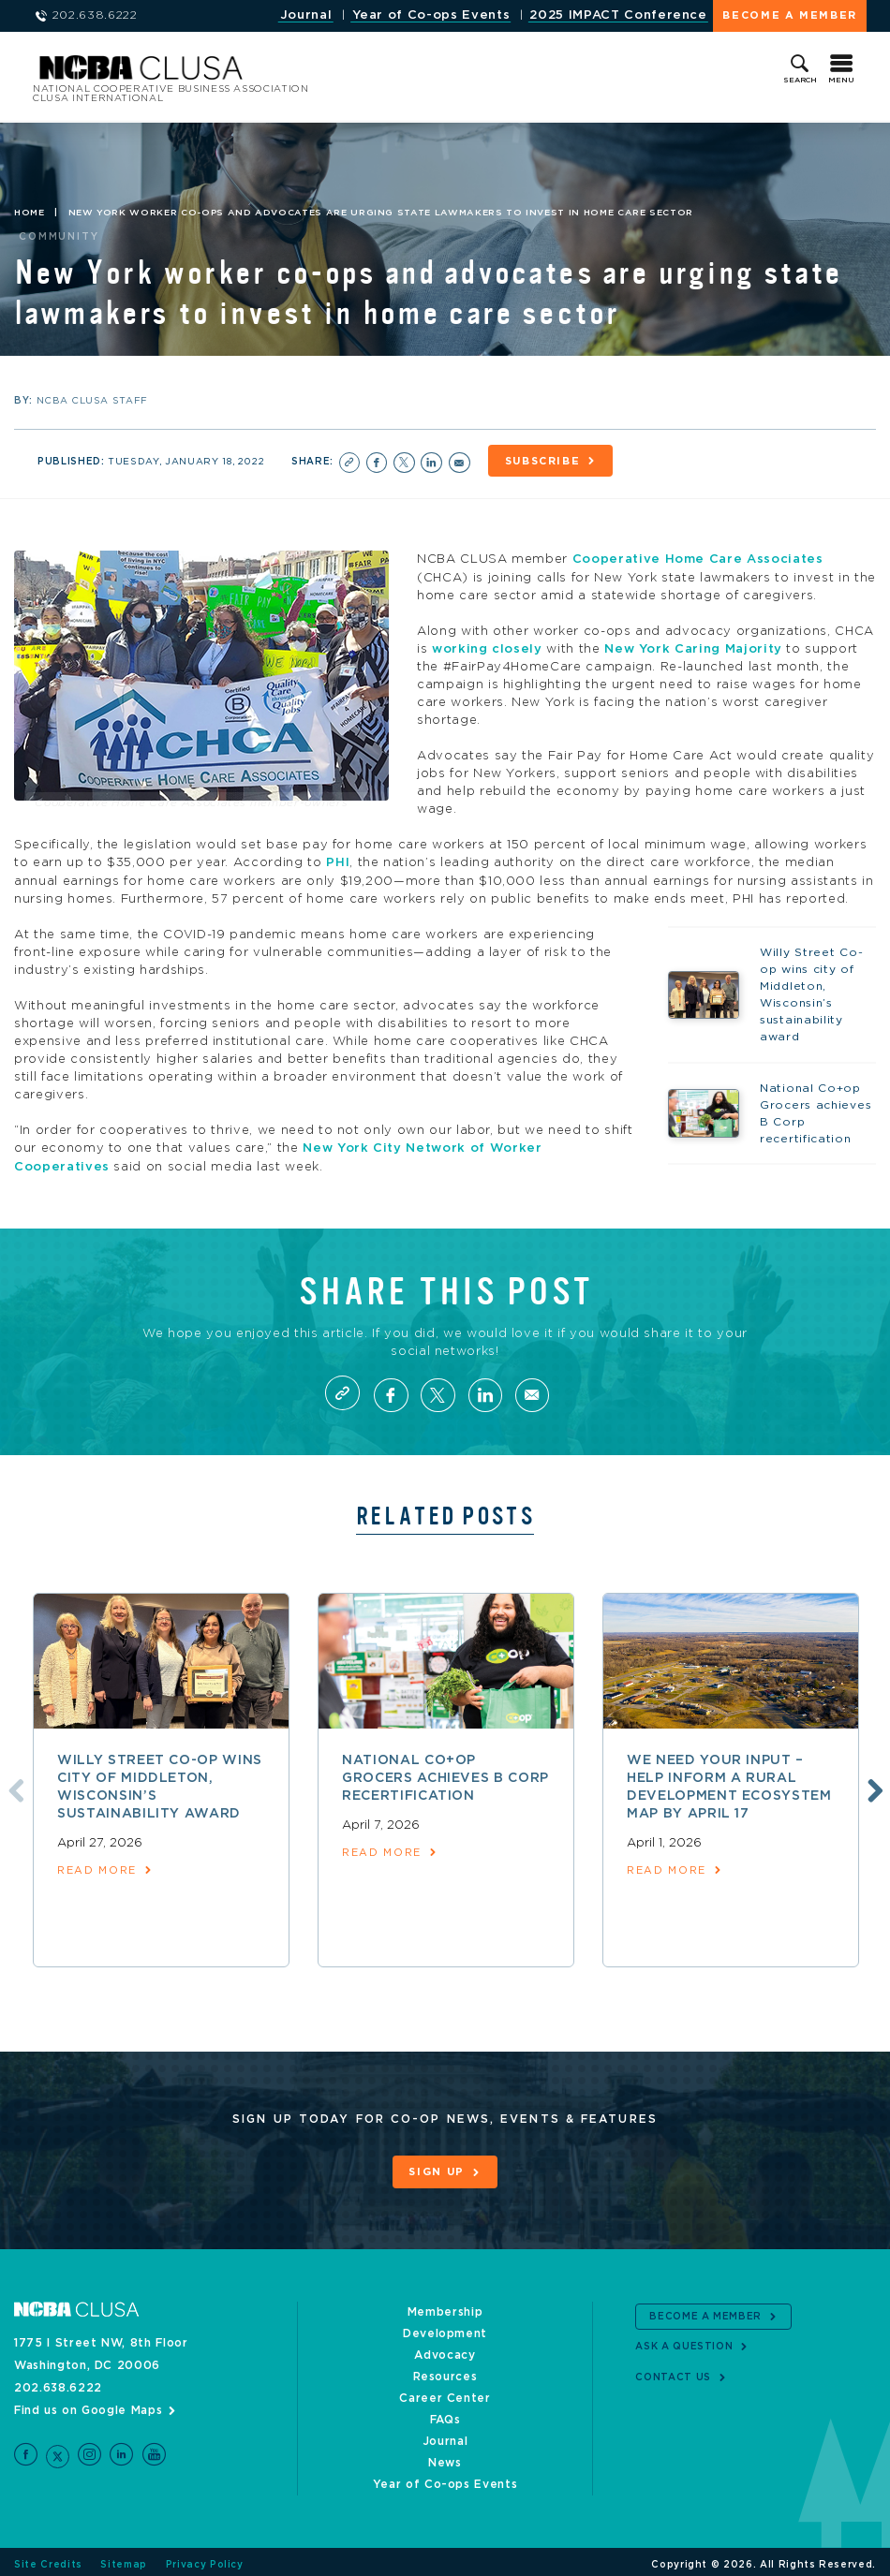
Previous (12, 1786)
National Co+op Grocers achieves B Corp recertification (445, 1775)
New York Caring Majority (693, 646)
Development (445, 2327)
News (445, 2457)
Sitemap (123, 2559)
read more (97, 1867)
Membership (445, 2306)
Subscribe (546, 461)
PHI (337, 860)
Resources (445, 2371)
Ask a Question (684, 2342)
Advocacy (444, 2349)
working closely (487, 646)
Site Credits (48, 2559)
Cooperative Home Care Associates (697, 558)
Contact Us (673, 2372)
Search (800, 80)
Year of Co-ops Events (431, 15)
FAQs (445, 2414)
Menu (841, 80)
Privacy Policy (205, 2559)
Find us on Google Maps (88, 2404)
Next (873, 1786)
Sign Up (436, 2169)
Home (29, 213)
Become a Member (789, 15)
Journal (306, 15)
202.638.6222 (58, 2382)
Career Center (444, 2392)
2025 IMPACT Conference (617, 15)
